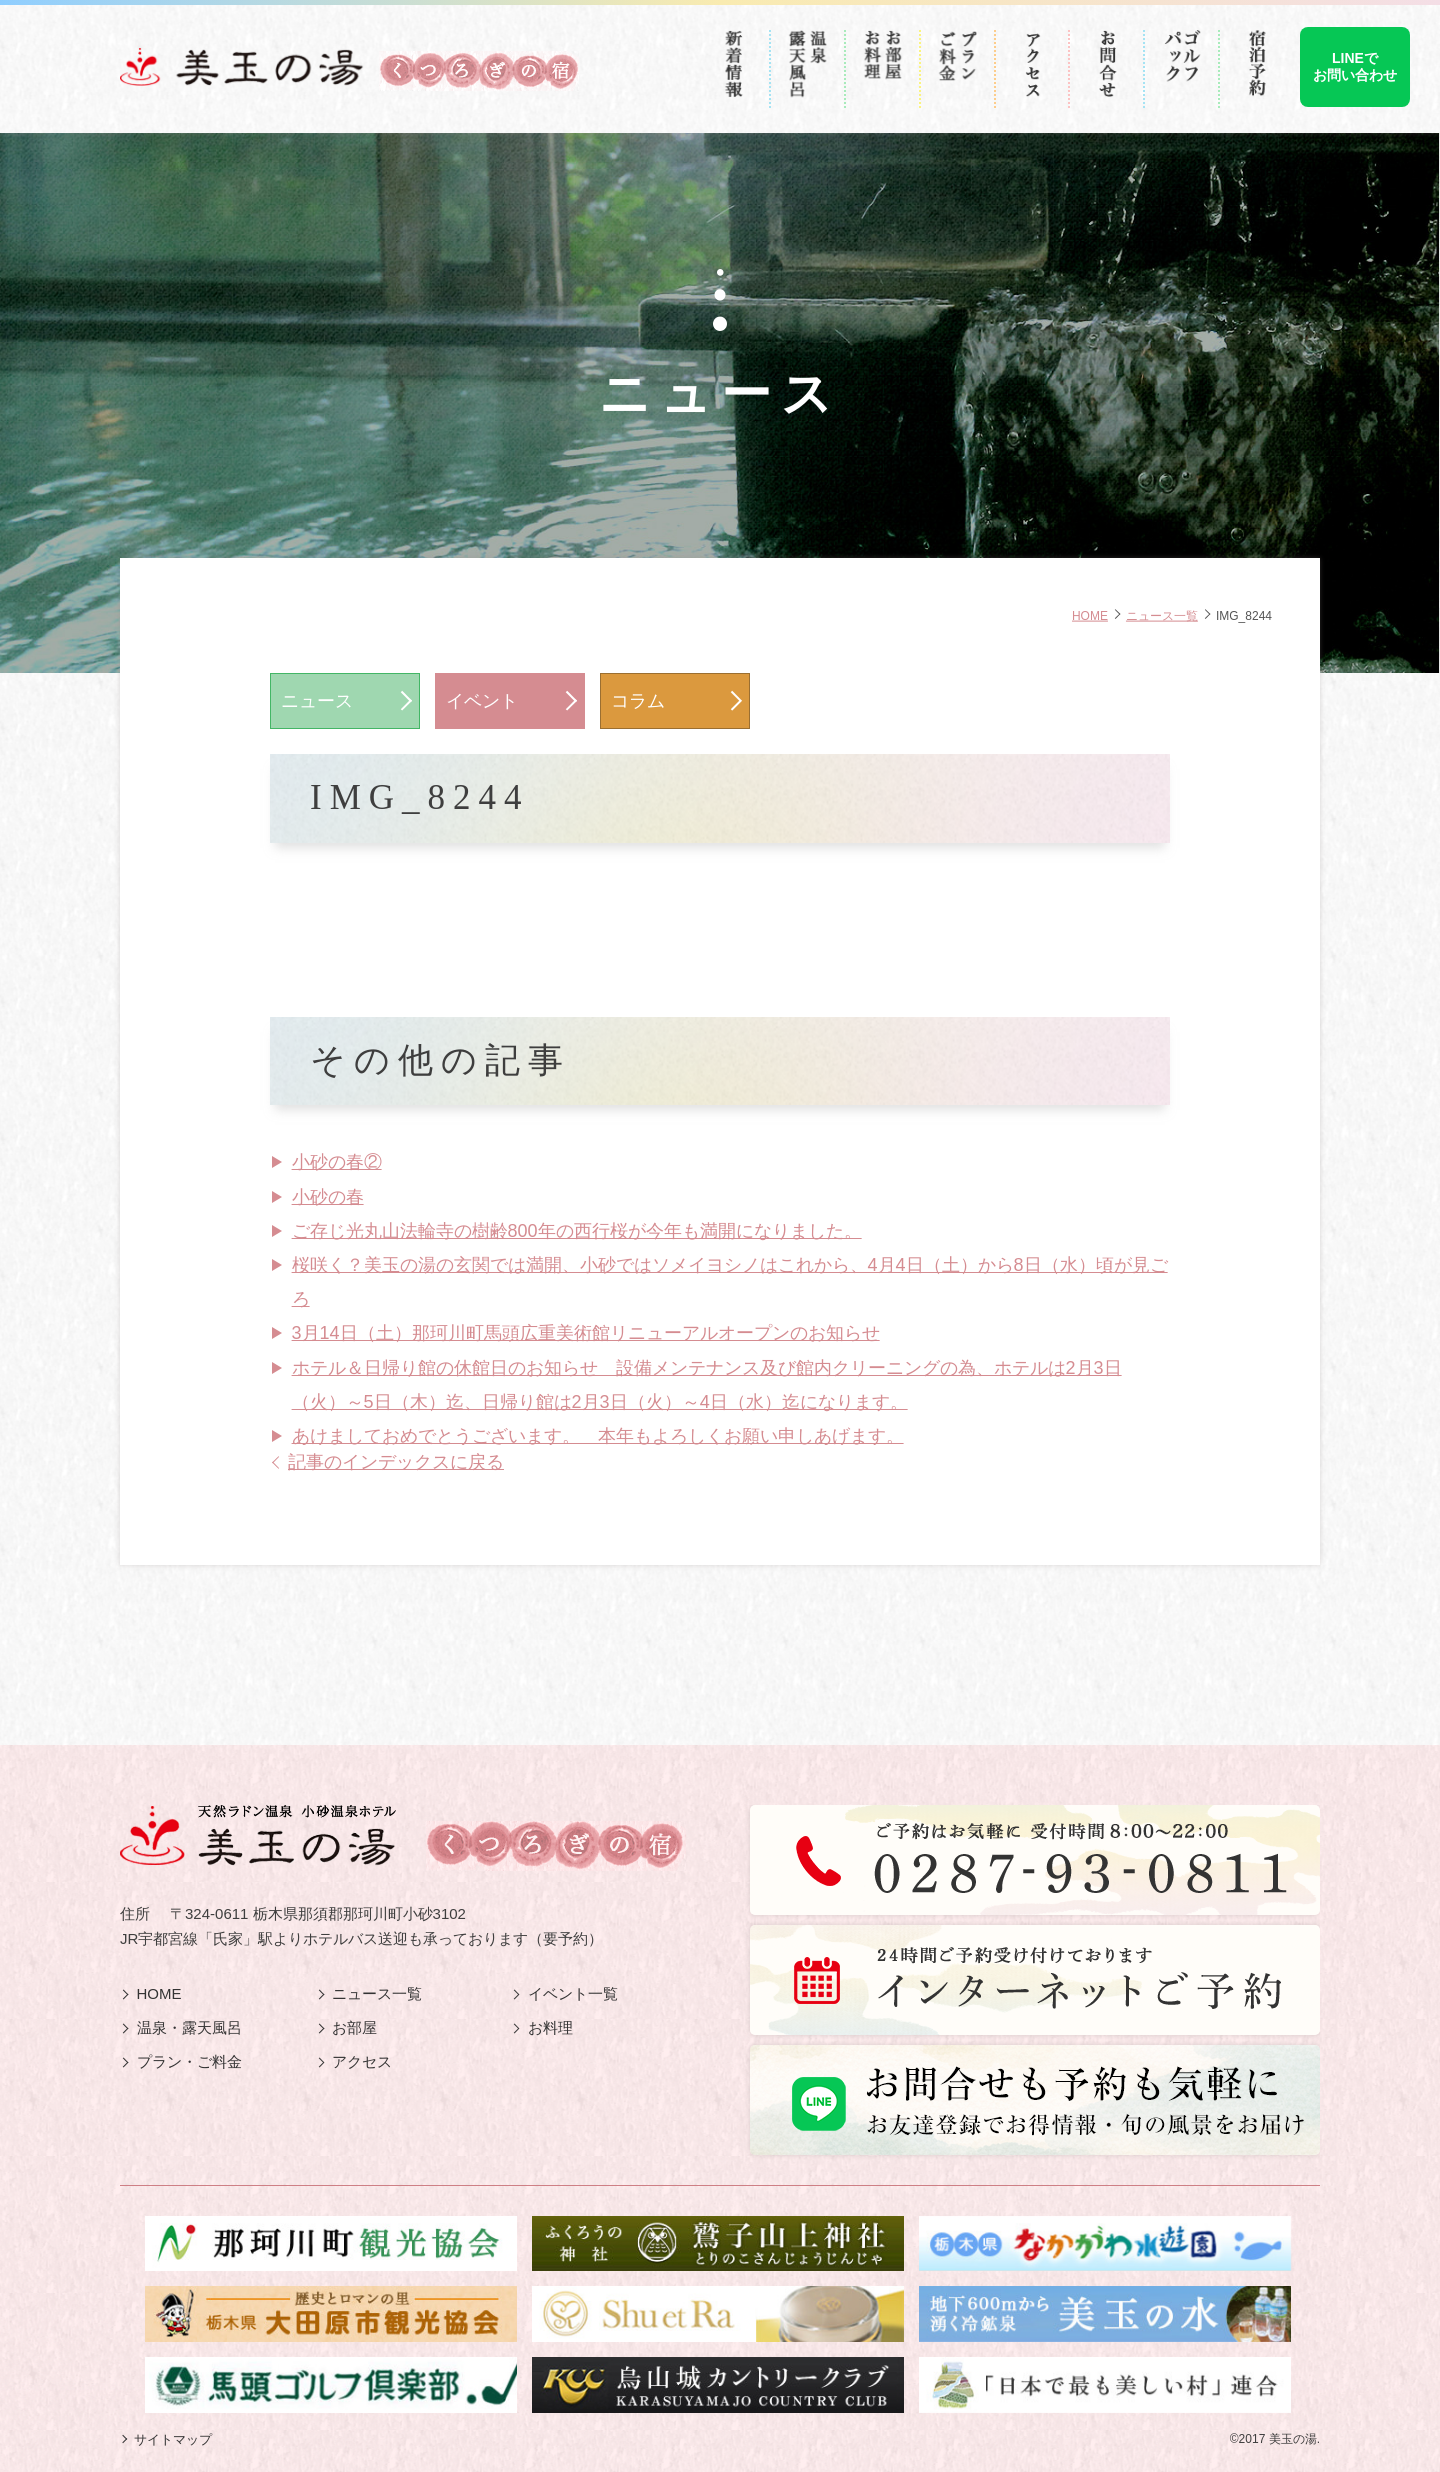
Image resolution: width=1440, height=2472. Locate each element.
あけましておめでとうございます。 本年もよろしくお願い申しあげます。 (598, 1436)
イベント (482, 701)
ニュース (317, 701)
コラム (638, 701)
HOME (1090, 615)
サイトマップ (173, 2439)
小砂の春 (328, 1197)
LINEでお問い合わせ (1355, 66)
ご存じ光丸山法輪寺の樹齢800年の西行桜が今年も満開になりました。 (577, 1231)
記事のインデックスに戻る (396, 1462)
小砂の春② (337, 1162)
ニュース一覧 (1162, 615)
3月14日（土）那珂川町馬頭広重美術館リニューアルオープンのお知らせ (586, 1333)
